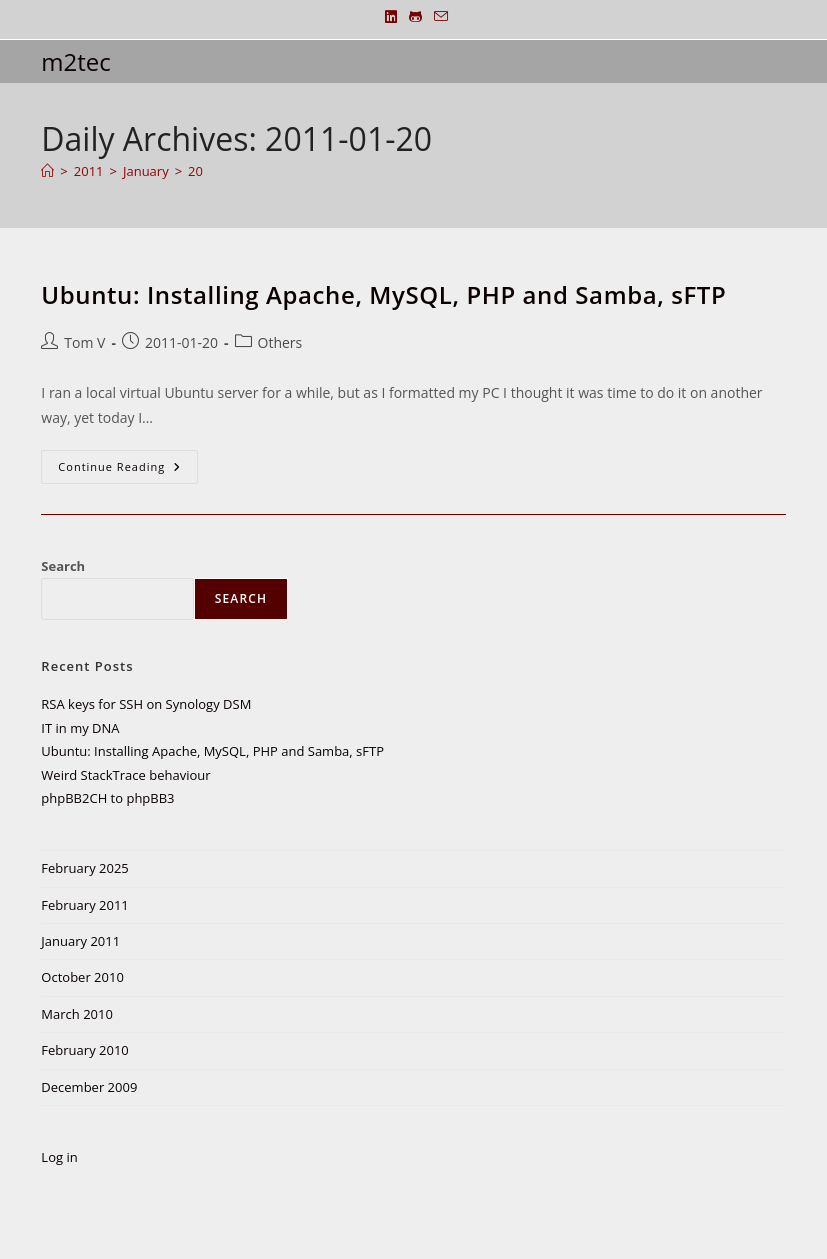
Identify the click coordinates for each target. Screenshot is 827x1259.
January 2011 (80, 941)
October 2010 (82, 977)
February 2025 (84, 868)
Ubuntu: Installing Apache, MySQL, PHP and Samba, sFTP (383, 294)
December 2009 (89, 1087)
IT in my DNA (80, 728)
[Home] (47, 171)
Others (280, 342)
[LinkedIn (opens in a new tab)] (391, 17)
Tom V (84, 342)
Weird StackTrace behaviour (125, 775)
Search (63, 566)
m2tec (75, 61)
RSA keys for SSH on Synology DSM (146, 704)
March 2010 (77, 1014)
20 (195, 171)
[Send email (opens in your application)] (438, 17)
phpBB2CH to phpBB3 (107, 798)
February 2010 (84, 1050)
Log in (59, 1157)
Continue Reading (128, 470)
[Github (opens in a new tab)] (415, 17)
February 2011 (84, 905)
